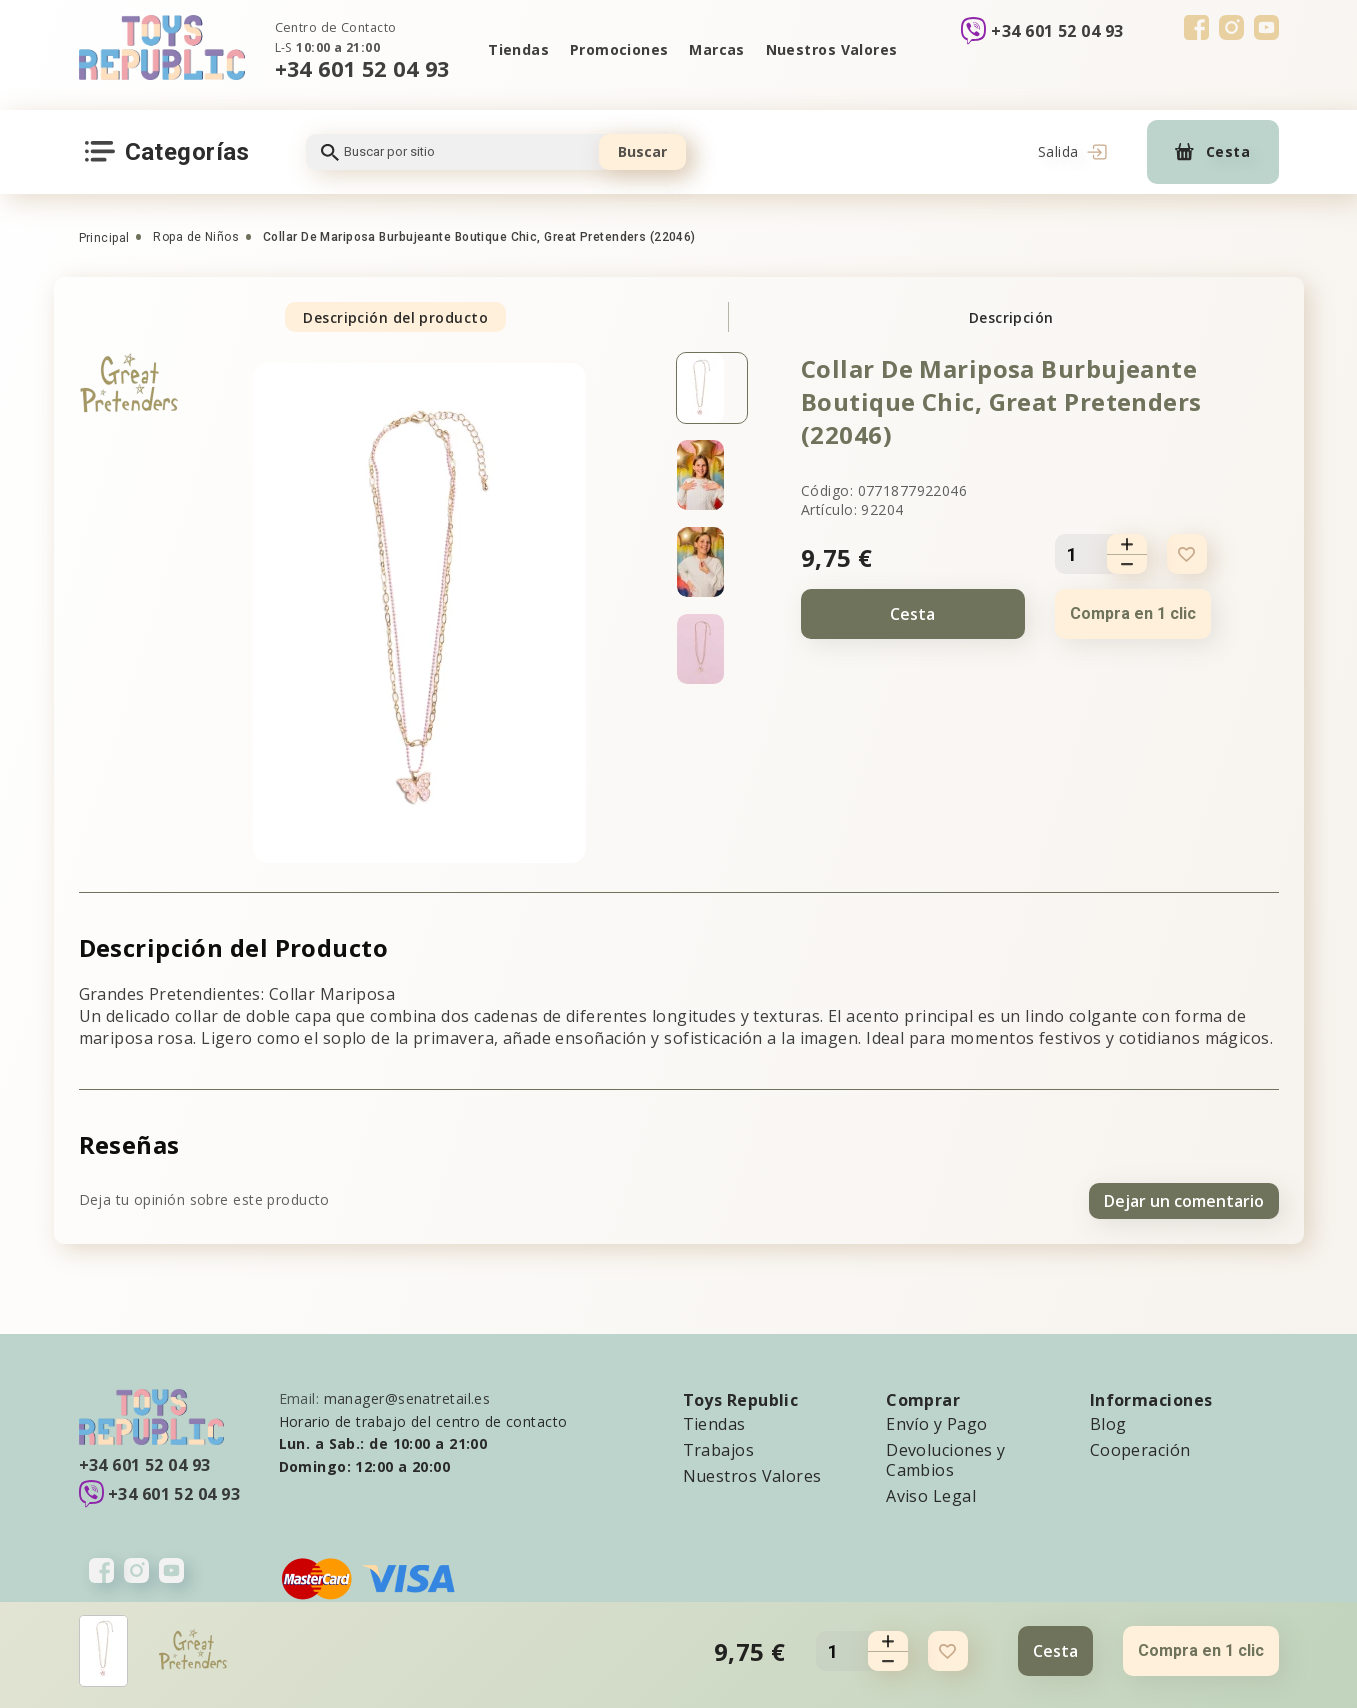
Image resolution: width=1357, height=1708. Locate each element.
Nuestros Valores (833, 49)
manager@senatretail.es (407, 1395)
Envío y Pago (936, 1421)
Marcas (718, 49)
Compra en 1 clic (1133, 613)
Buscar (642, 151)
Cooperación (1140, 1447)
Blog (1108, 1421)
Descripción (1011, 317)
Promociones (618, 49)
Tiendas (516, 49)
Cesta (912, 614)
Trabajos (719, 1447)
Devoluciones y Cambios (945, 1457)
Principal (104, 238)
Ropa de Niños (196, 237)
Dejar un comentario (1184, 1198)
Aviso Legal (931, 1493)
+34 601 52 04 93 (362, 68)
